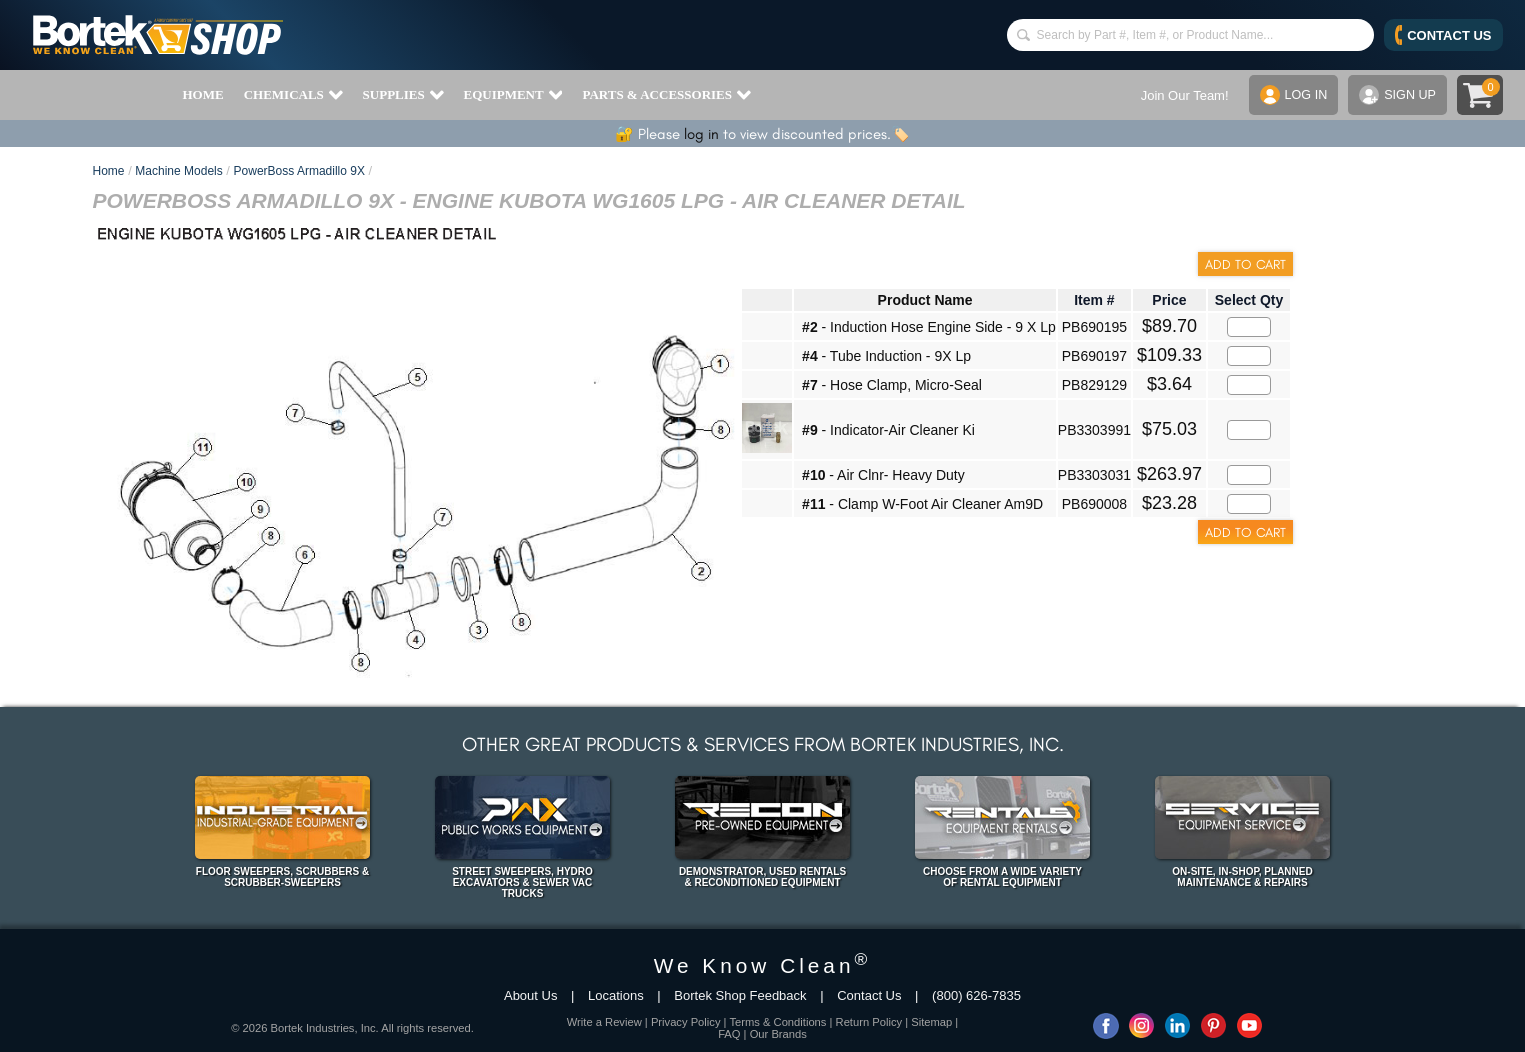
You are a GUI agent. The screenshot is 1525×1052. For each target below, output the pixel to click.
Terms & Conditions (777, 1022)
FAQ (729, 1034)
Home (109, 171)
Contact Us (869, 995)
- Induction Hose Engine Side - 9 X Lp (929, 327)
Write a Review (604, 1022)
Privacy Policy (686, 1022)
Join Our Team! (1181, 95)
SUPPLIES (403, 95)
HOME (203, 94)
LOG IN (1290, 95)
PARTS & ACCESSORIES (666, 95)
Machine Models (178, 171)
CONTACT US (1443, 35)
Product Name (925, 300)
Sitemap (931, 1022)
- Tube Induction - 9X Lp (886, 356)
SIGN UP (1396, 95)
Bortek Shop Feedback (740, 995)
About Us (530, 995)
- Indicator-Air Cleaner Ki (888, 430)
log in (701, 134)
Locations (616, 995)
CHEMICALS (293, 95)
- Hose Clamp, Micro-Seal (892, 385)
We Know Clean (763, 965)
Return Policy (869, 1022)
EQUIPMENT (513, 95)
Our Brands (778, 1034)
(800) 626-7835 (976, 995)
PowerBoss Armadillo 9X (299, 171)
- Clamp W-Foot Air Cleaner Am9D (922, 504)
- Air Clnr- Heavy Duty (883, 475)
